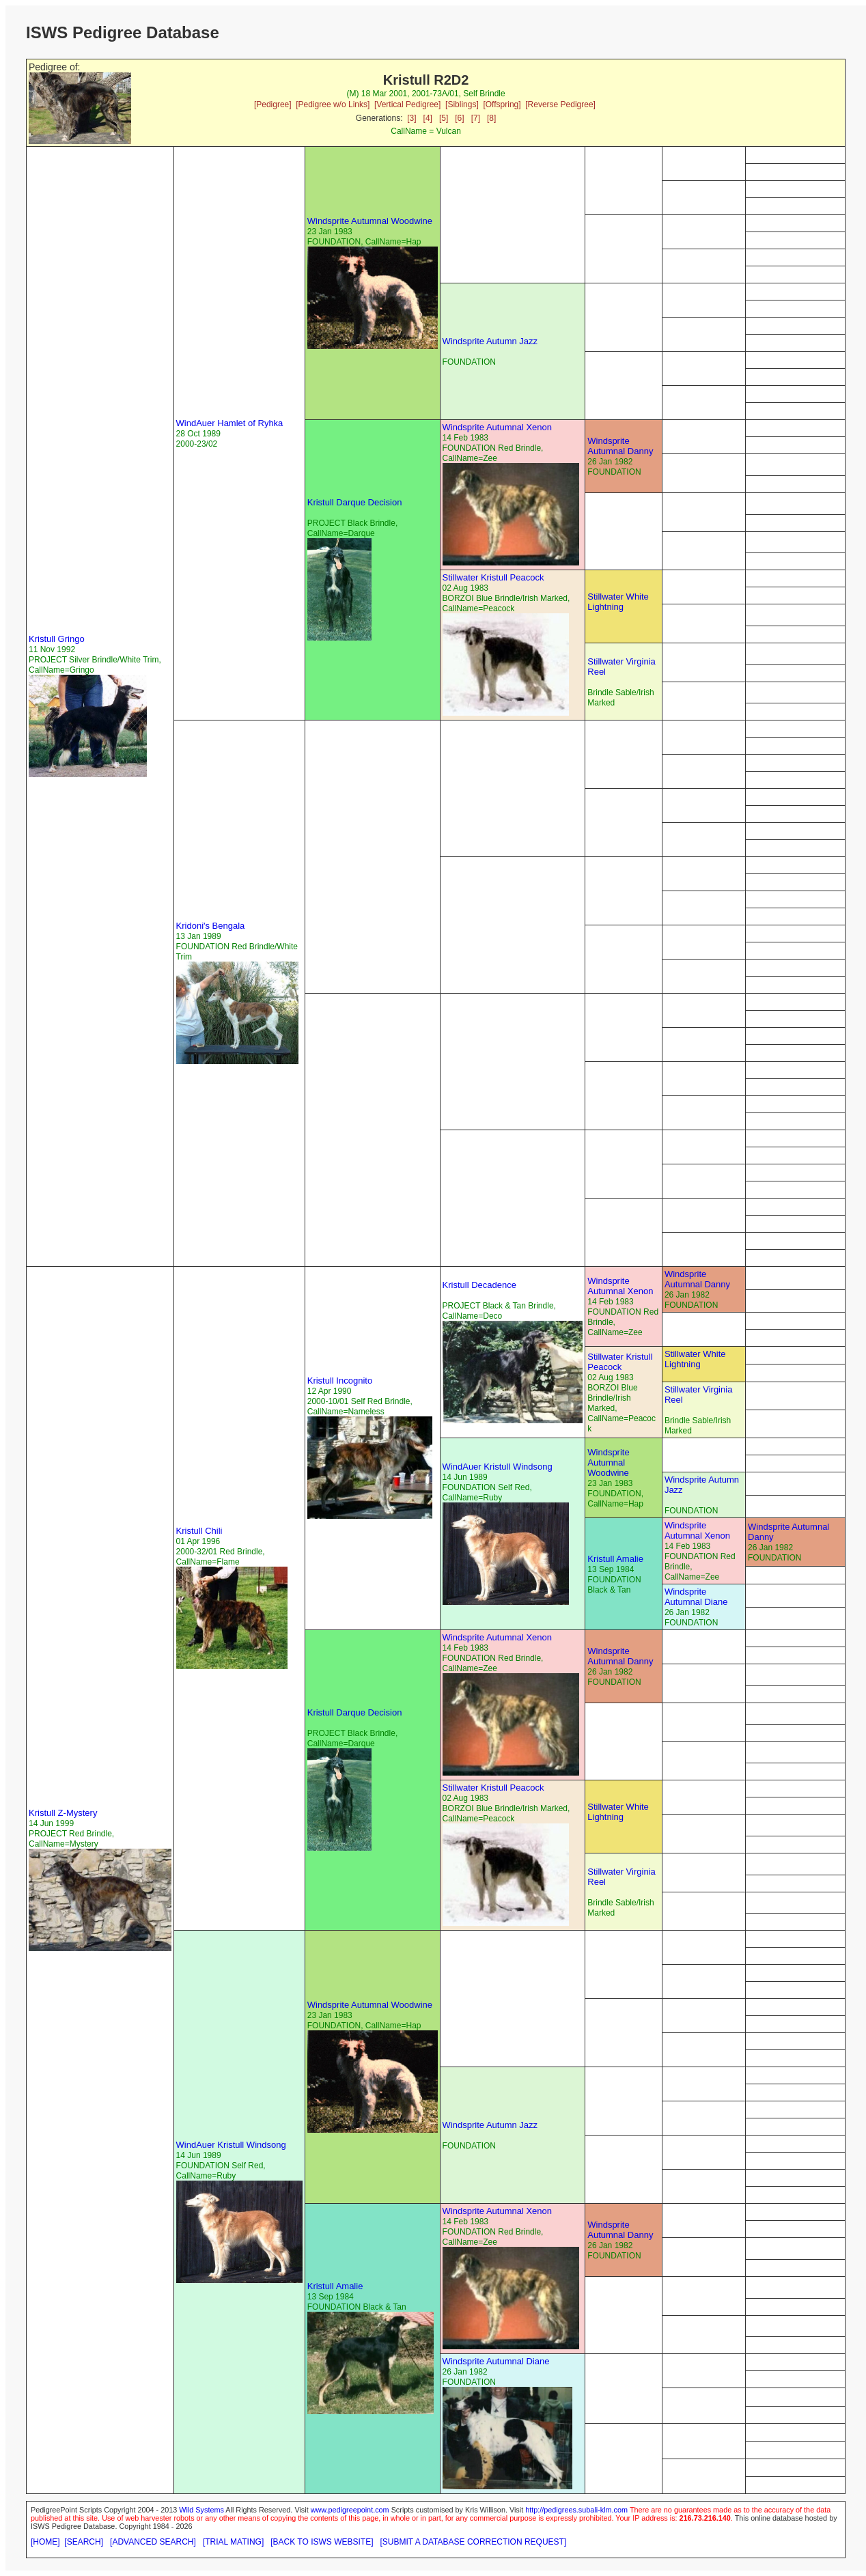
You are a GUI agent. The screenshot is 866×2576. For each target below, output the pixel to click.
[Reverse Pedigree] (560, 104)
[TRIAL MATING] (233, 2542)
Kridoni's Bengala (210, 926)
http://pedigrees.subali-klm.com (576, 2510)
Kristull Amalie (615, 1559)
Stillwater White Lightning (618, 601)
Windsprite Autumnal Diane (696, 1596)
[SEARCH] (83, 2542)
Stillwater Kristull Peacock (493, 577)
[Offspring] (501, 104)
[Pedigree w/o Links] (332, 104)
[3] (411, 118)
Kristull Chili (199, 1531)
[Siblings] (462, 104)
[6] (459, 118)
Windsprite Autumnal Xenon (497, 427)
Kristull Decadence (479, 1285)
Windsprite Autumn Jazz (490, 341)
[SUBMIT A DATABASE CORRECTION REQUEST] (473, 2542)
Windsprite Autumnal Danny (620, 446)
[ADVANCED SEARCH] (153, 2542)
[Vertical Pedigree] (407, 104)
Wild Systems (201, 2510)
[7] (475, 118)
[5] (443, 118)
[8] (491, 118)
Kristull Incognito (339, 1380)
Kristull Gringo (57, 639)
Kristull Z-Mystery (63, 1813)
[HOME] (45, 2542)
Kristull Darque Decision (354, 502)
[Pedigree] (273, 104)
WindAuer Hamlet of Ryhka (229, 423)
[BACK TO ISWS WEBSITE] (321, 2542)
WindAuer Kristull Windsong (498, 1466)
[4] (427, 118)
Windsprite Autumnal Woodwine (369, 221)
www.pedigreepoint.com (350, 2510)
